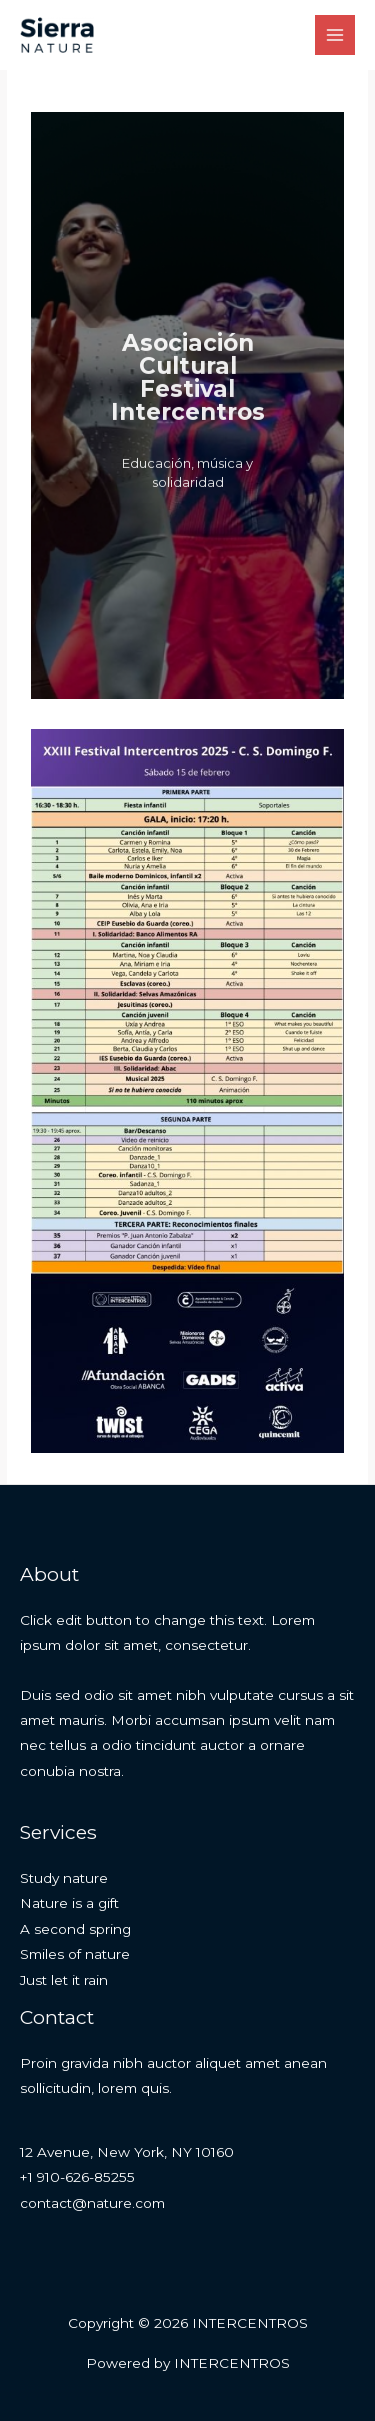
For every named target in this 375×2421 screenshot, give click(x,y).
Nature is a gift (69, 1903)
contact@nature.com (92, 2203)
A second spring (75, 1929)
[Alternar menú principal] (335, 35)
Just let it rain (64, 1980)
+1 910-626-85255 (77, 2177)
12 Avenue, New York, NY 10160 (127, 2152)
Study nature (64, 1878)
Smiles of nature (75, 1954)
